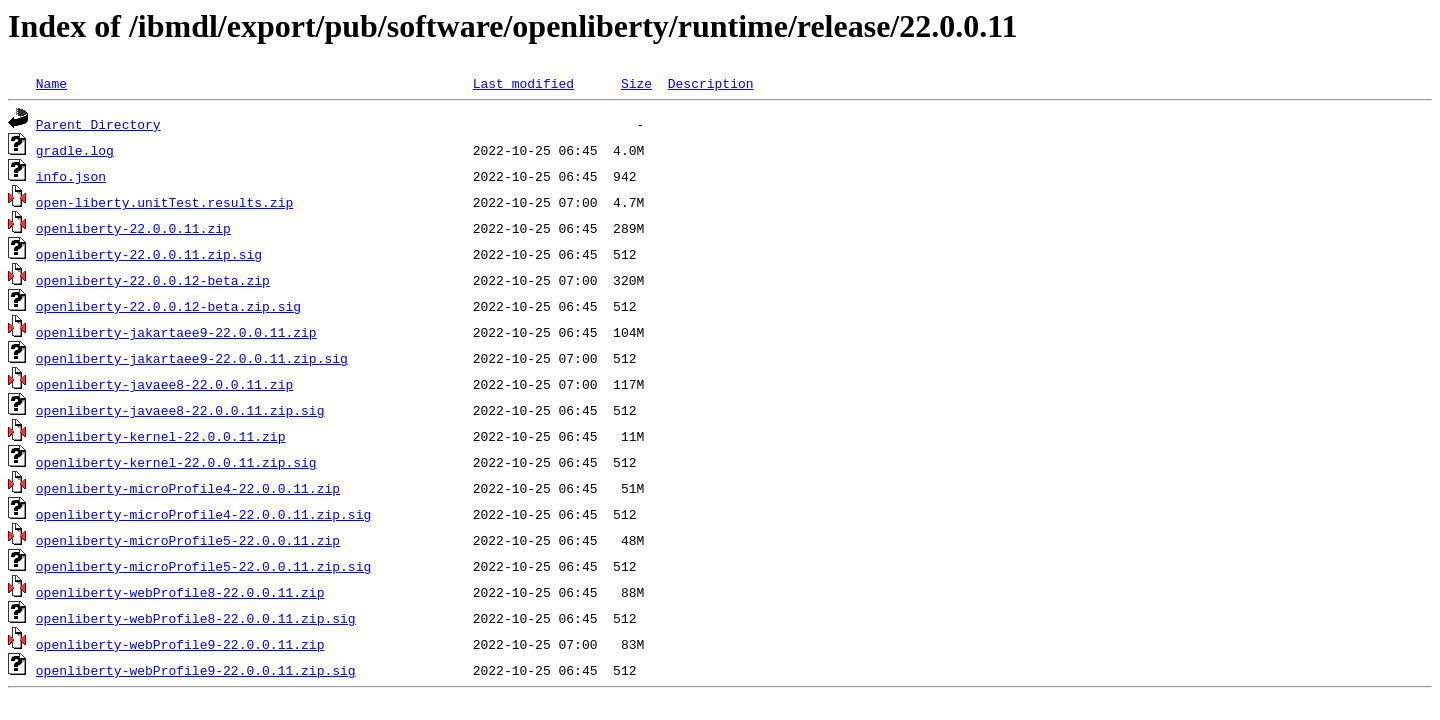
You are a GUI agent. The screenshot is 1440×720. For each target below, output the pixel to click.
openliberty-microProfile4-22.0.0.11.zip (188, 488)
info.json (71, 176)
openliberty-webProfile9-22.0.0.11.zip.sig (196, 670)
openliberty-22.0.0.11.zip (133, 228)
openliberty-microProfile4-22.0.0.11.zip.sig (203, 514)
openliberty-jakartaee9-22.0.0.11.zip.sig (192, 358)
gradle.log (75, 150)
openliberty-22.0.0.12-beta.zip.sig (168, 306)
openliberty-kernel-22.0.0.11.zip (161, 436)
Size (636, 83)
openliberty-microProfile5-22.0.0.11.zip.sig (203, 566)
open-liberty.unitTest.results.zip (164, 202)
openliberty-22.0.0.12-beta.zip (153, 280)
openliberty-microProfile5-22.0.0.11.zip (188, 540)
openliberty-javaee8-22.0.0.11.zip (164, 384)
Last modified (523, 83)
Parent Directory (98, 124)
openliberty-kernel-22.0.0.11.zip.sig (176, 462)
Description (711, 83)
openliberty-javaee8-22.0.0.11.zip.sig (180, 410)
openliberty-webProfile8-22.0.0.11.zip (180, 592)
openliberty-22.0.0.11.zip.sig (149, 254)
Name (51, 83)
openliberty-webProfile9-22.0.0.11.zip (180, 644)
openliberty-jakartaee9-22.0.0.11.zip (176, 332)
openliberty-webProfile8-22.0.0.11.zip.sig (196, 618)
